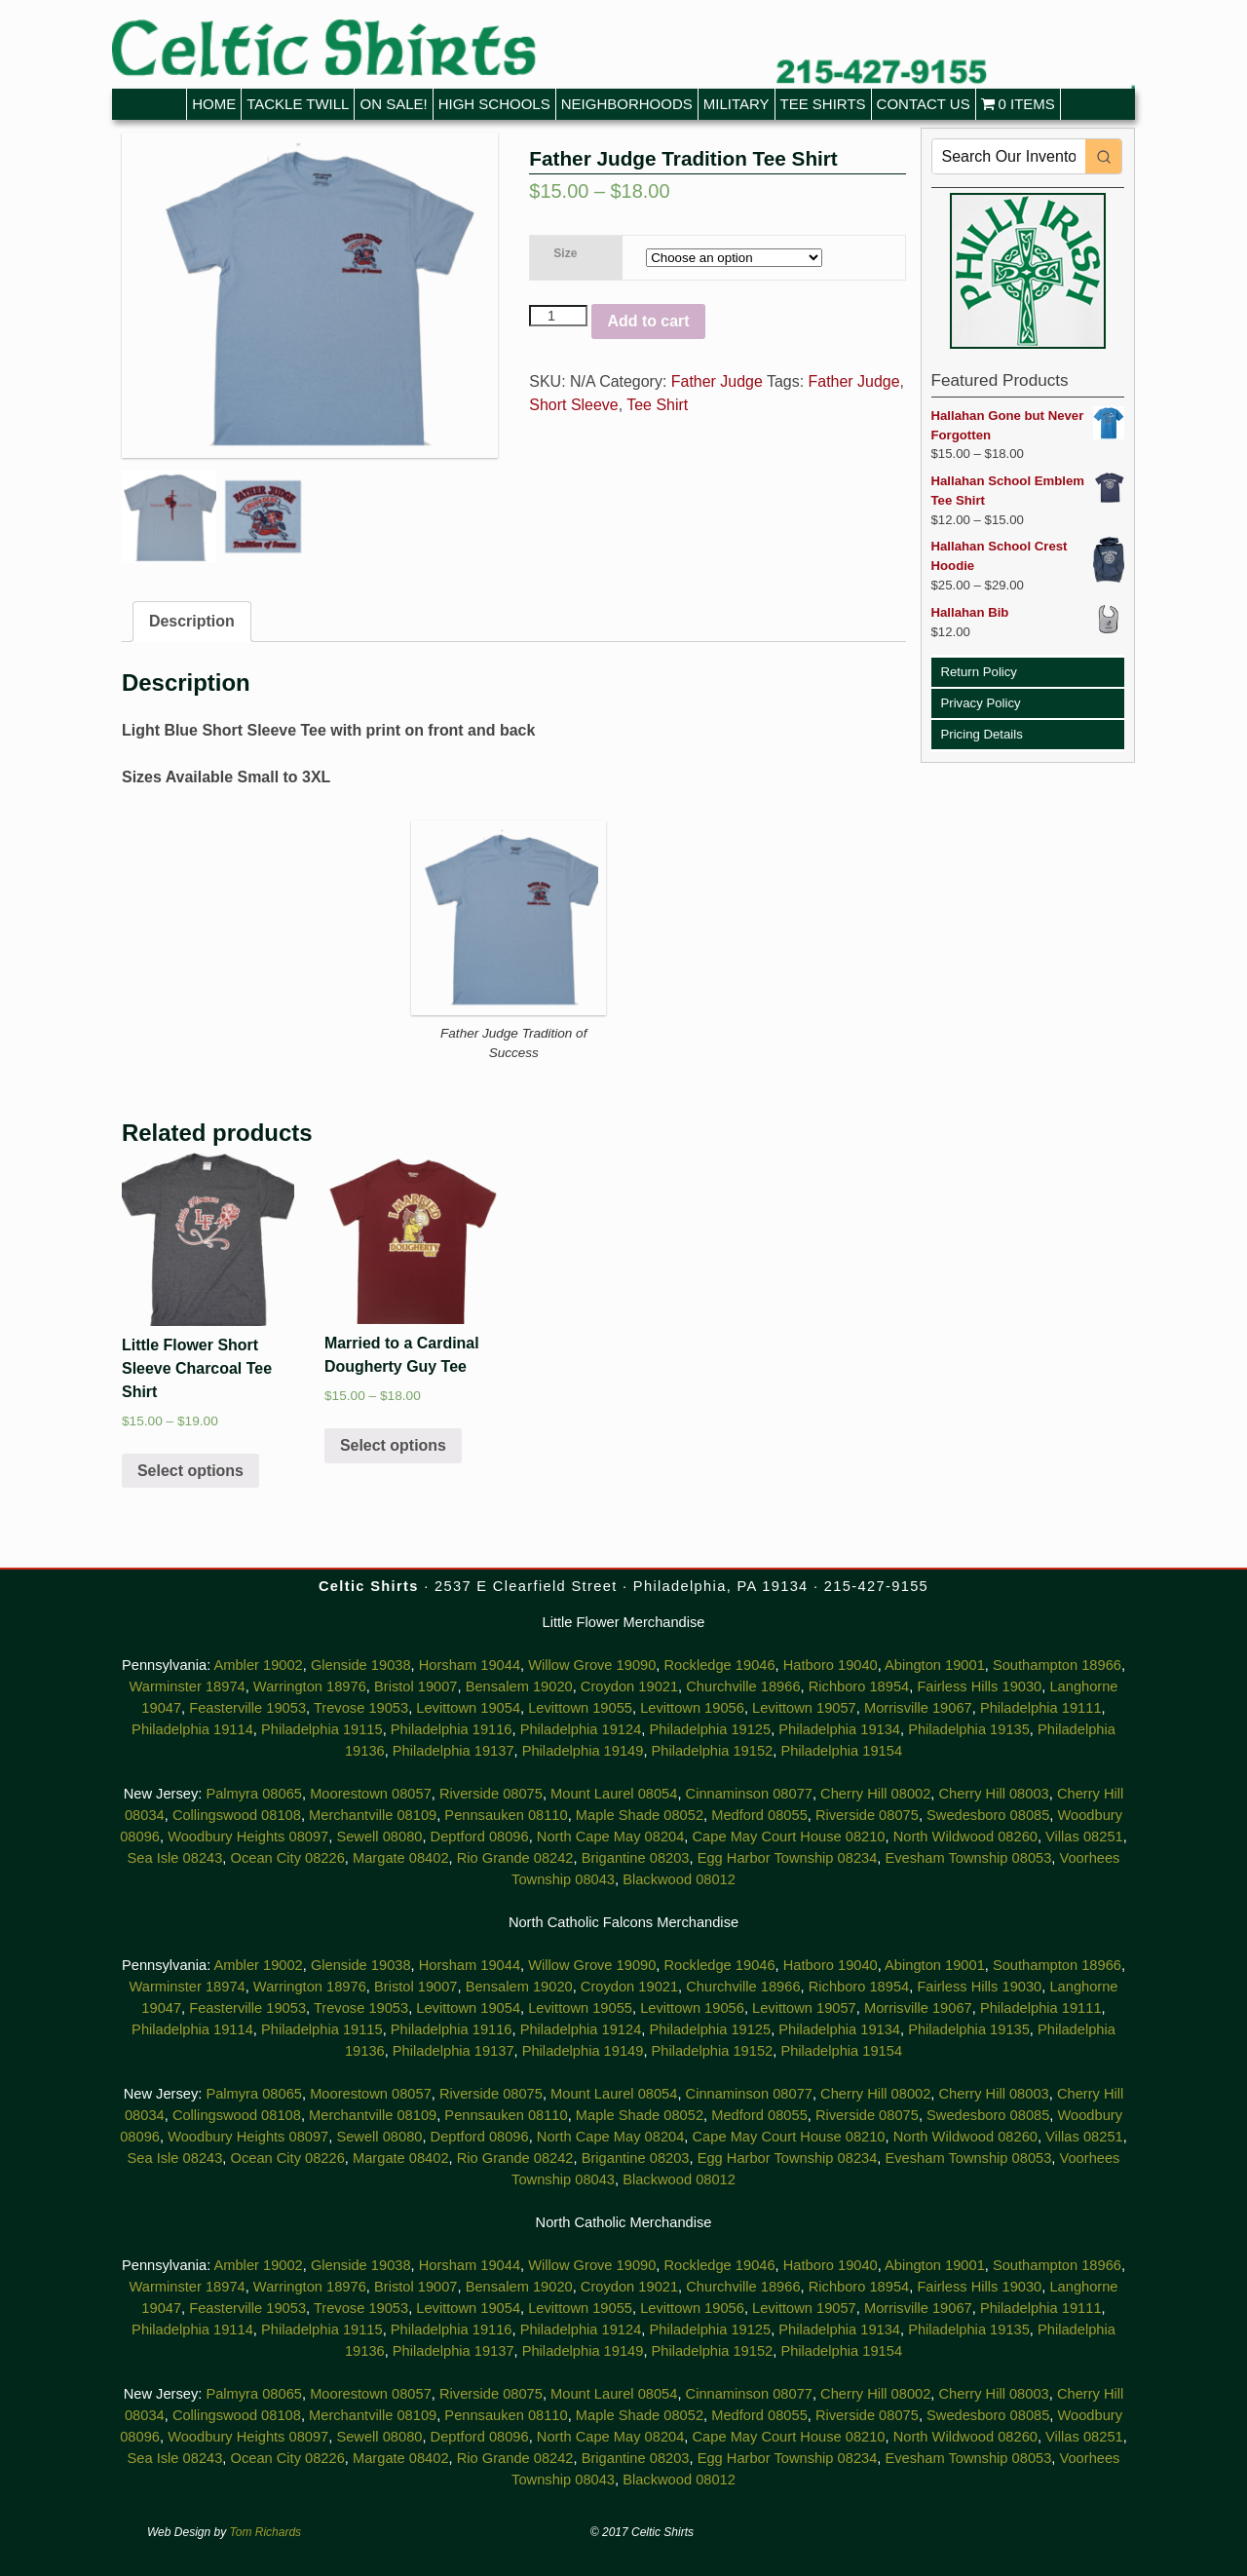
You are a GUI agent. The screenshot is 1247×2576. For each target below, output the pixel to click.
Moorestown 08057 (371, 1793)
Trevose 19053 (361, 1708)
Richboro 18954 (859, 1686)
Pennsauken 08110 (505, 1815)
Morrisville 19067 (918, 1708)
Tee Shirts (823, 103)
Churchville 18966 (743, 1686)
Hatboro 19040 (830, 1665)
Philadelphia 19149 (583, 1751)
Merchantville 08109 (372, 1815)
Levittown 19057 (804, 1708)
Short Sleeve (573, 405)
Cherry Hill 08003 (994, 1793)
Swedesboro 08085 (987, 1815)
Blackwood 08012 (679, 1879)
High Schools (494, 103)
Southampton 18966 (1057, 1665)
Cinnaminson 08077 (749, 1793)
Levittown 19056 (692, 1708)
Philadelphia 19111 (1041, 1708)
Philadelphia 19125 (710, 1729)
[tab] (191, 621)
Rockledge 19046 (719, 1665)
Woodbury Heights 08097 (248, 1836)
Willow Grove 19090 (592, 1665)
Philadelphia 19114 (192, 1729)
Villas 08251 (1084, 1836)
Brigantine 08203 (636, 1858)
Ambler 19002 (257, 1665)
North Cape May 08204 (611, 1836)
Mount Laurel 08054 (613, 1793)
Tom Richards (266, 2532)
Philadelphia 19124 (581, 1729)
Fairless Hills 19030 (979, 1686)
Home (214, 103)
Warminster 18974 (187, 1686)
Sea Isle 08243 (175, 1858)
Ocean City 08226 (288, 1858)
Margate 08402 (401, 1858)
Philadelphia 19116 (451, 1729)
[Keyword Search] (1009, 156)
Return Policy (979, 671)
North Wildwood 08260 (965, 1836)
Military (736, 103)
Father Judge (717, 381)
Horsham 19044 (469, 1665)
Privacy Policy (981, 703)
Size (565, 253)
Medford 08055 (759, 1815)
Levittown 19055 (580, 1708)
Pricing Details (982, 734)
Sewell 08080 (379, 1836)
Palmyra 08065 (254, 1793)
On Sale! (393, 103)
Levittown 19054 (468, 1708)
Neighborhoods (627, 103)
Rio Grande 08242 (515, 1858)
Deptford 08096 (480, 1836)
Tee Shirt (657, 405)
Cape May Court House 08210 (789, 1836)
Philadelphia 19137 (453, 1751)
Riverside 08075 (491, 1793)
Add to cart (648, 321)
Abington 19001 (935, 1665)
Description (192, 621)
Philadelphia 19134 (839, 1729)
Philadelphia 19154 (841, 1751)
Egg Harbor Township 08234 (788, 1858)
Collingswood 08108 (236, 1815)
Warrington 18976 (309, 1686)
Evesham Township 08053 (969, 1858)
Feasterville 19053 (247, 1708)
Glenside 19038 (361, 1665)
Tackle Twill (297, 103)
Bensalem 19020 (519, 1686)
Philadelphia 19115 (322, 1729)
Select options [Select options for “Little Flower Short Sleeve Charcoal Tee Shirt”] (190, 1470)
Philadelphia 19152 (713, 1751)
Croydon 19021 (629, 1686)
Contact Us (923, 103)
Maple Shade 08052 (639, 1815)
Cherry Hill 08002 (875, 1793)
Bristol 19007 (416, 1686)
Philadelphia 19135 (969, 1729)
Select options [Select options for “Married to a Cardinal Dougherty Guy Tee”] (393, 1445)
